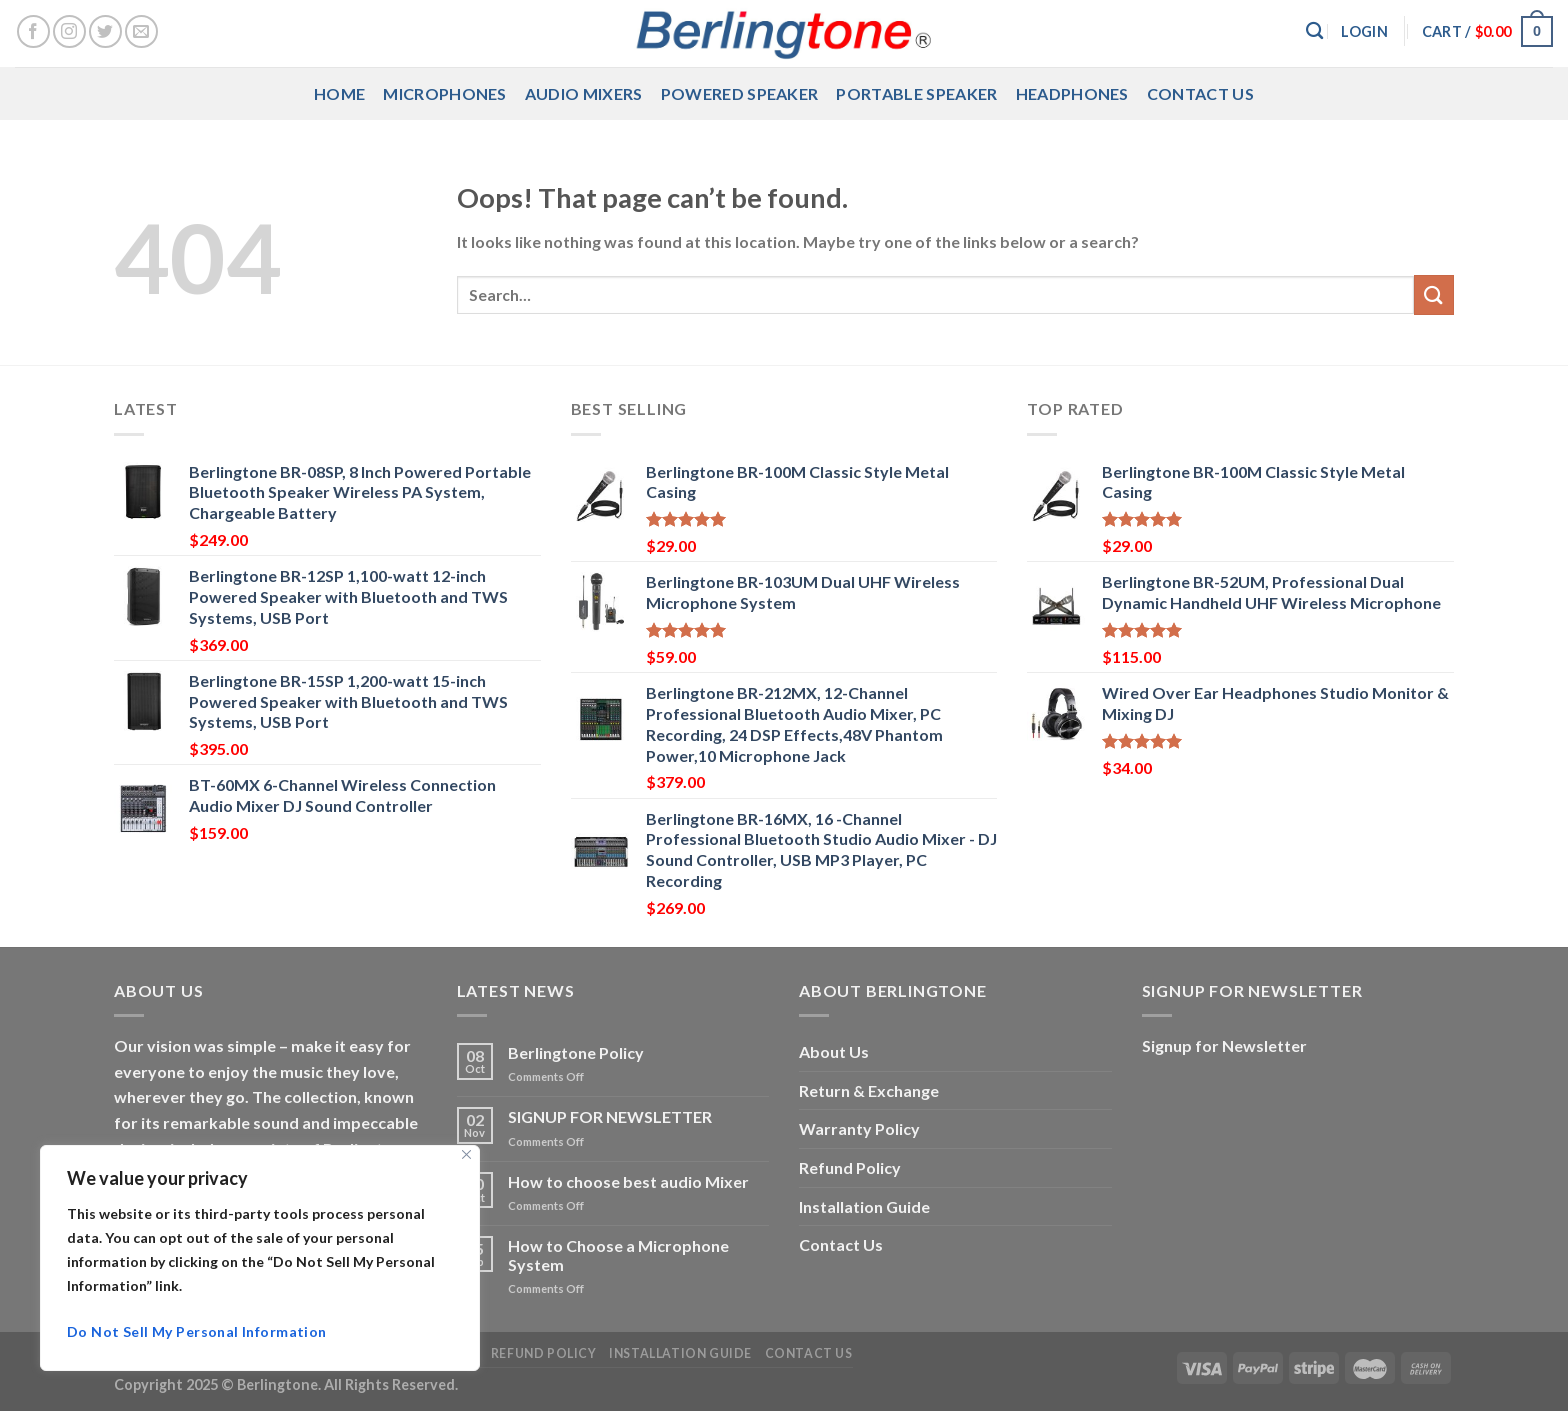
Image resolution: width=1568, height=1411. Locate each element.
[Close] (466, 1154)
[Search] (1314, 31)
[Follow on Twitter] (105, 31)
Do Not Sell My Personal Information (197, 1331)
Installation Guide (864, 1206)
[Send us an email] (141, 31)
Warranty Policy (859, 1128)
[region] (260, 1258)
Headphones (1072, 93)
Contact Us (1200, 93)
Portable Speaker (916, 93)
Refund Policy (850, 1167)
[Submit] (1434, 294)
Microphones (445, 93)
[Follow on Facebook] (33, 31)
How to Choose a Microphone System (618, 1255)
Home (339, 93)
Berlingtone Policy (576, 1052)
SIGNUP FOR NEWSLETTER (610, 1116)
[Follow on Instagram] (69, 31)
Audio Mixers (584, 93)
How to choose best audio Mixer (628, 1181)
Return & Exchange (869, 1090)
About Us (834, 1051)
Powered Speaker (740, 93)
